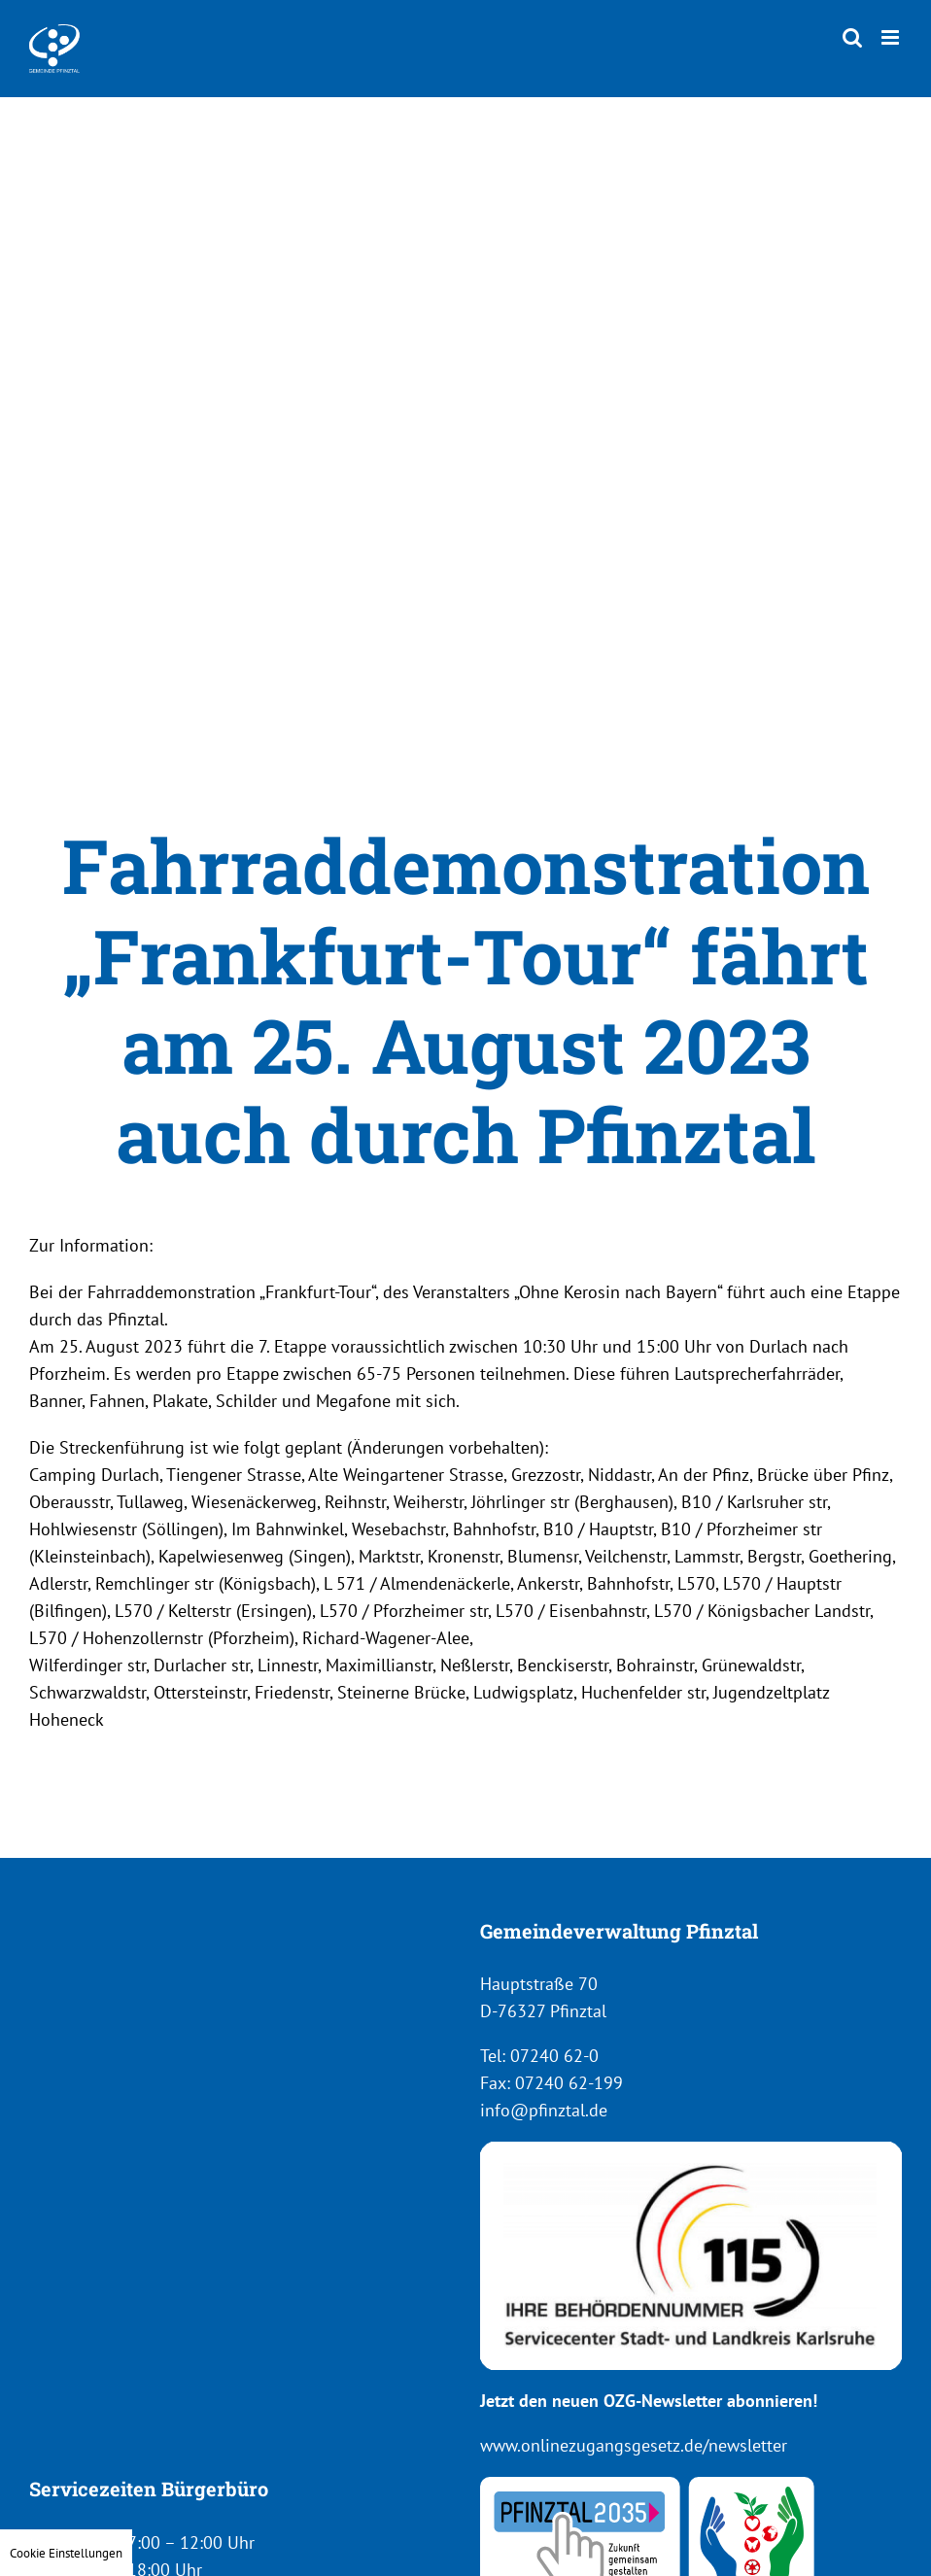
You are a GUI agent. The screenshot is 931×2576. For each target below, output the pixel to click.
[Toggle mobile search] (852, 37)
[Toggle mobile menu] (891, 37)
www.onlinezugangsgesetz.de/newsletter (633, 2445)
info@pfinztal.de (543, 2110)
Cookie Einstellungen (66, 2552)
